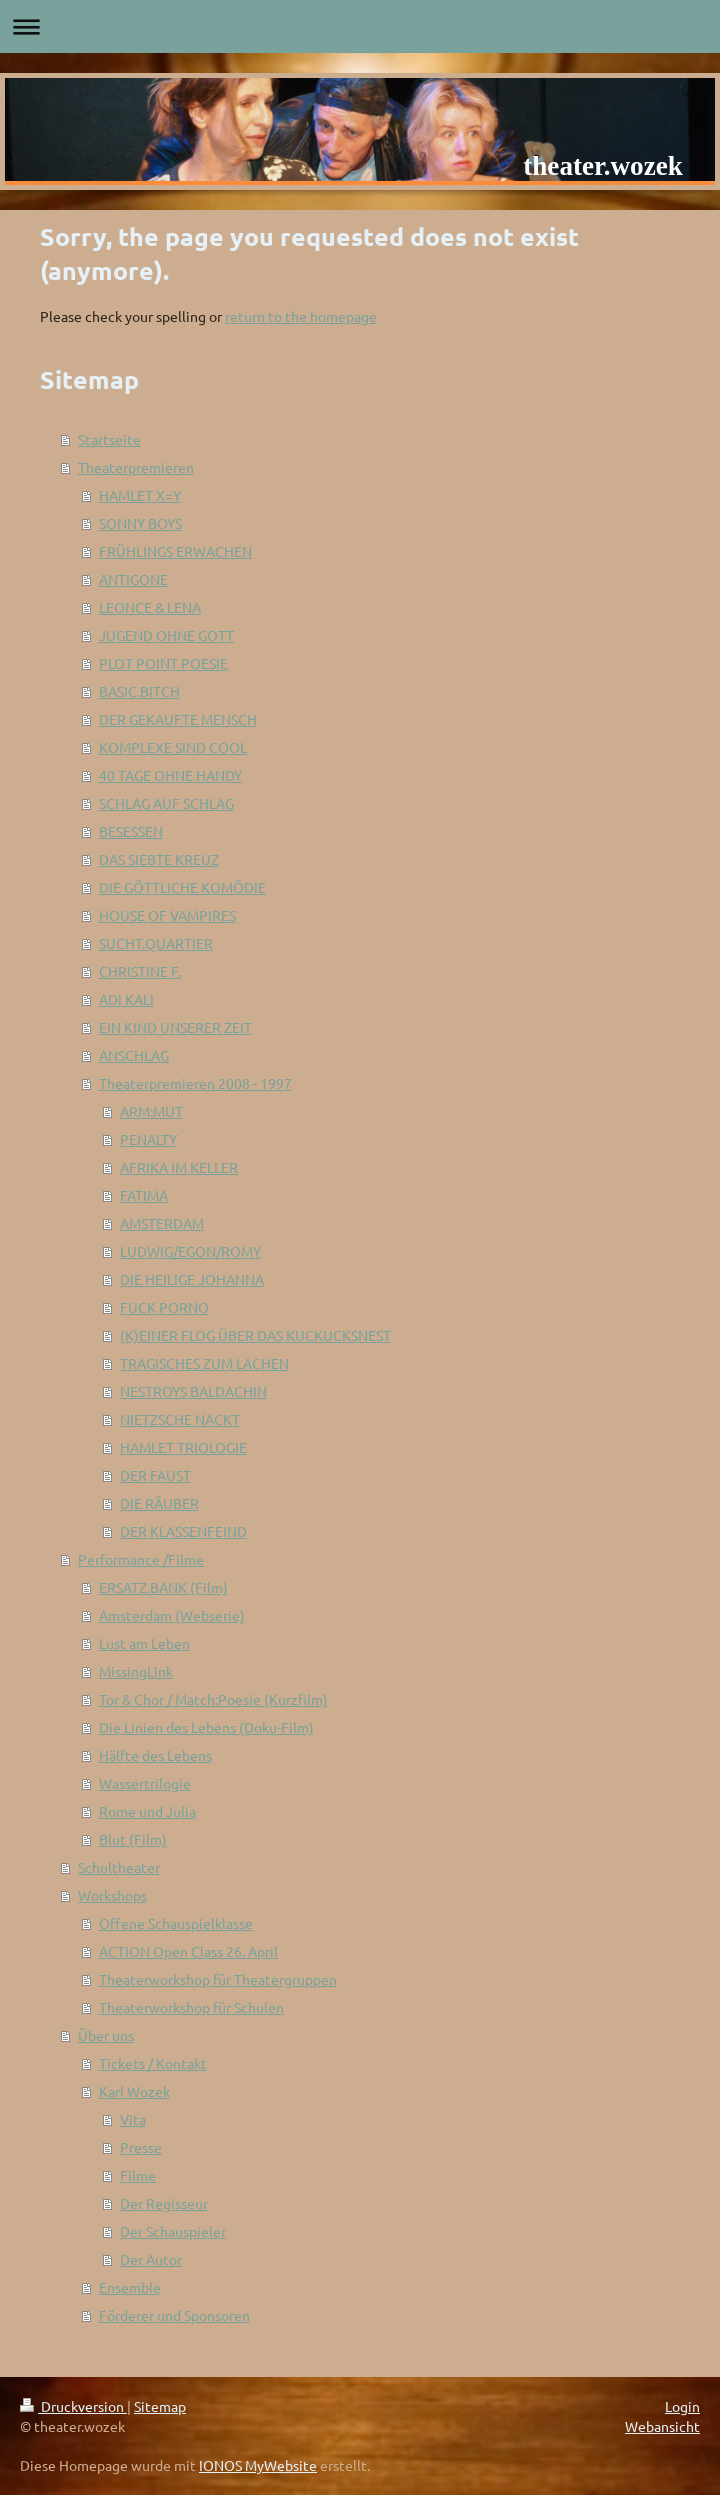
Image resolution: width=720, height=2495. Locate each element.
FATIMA (144, 1195)
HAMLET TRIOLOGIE (183, 1447)
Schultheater (119, 1867)
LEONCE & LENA (150, 607)
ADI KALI (126, 999)
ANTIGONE (133, 579)
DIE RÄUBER (159, 1503)
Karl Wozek (134, 2091)
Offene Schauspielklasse (176, 1923)
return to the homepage (301, 316)
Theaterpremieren (136, 467)
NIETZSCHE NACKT (180, 1419)
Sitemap (160, 2406)
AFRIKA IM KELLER (179, 1167)
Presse (141, 2147)
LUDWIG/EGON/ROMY (190, 1251)
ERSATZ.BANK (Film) (163, 1587)
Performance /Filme (141, 1559)
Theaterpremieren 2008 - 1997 (195, 1083)
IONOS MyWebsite (258, 2465)
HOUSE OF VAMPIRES (167, 915)
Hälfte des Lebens (155, 1755)
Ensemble (130, 2287)
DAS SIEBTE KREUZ (159, 859)
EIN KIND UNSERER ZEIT (175, 1027)
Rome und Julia (147, 1811)
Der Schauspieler (173, 2231)
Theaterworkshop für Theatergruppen (218, 1979)
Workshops (112, 1895)
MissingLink (136, 1671)
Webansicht (662, 2426)
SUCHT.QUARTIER (156, 943)
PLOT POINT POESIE (163, 663)
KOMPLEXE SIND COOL (173, 747)
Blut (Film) (133, 1839)
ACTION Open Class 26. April (188, 1951)
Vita (133, 2119)
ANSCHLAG (134, 1055)
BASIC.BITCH (139, 691)
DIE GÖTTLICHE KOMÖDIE (182, 887)
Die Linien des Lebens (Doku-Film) (206, 1727)
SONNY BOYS (140, 523)
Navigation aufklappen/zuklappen (360, 26)
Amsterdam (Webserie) (172, 1615)
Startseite (109, 439)
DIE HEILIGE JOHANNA (192, 1279)
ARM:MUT (151, 1111)
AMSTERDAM (162, 1223)
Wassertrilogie (145, 1783)
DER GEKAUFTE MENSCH (178, 719)
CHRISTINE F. (140, 971)
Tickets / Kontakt (153, 2063)
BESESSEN (131, 831)
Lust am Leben (144, 1643)
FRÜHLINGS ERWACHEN (175, 551)
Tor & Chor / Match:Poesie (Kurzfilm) (213, 1699)
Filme (138, 2175)
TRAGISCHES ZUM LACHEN (204, 1363)
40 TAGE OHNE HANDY (170, 775)
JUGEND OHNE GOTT (166, 635)
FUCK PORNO (164, 1307)
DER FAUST (155, 1475)
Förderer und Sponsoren (174, 2315)
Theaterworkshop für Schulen (191, 2007)
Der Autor (151, 2259)
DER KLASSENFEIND (183, 1531)
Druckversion (73, 2406)
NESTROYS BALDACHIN (193, 1391)
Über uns (106, 2035)
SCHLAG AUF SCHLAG (166, 803)
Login (682, 2406)
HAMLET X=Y (140, 495)
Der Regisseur (164, 2203)
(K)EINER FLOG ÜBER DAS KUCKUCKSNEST (255, 1335)
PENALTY (148, 1139)
